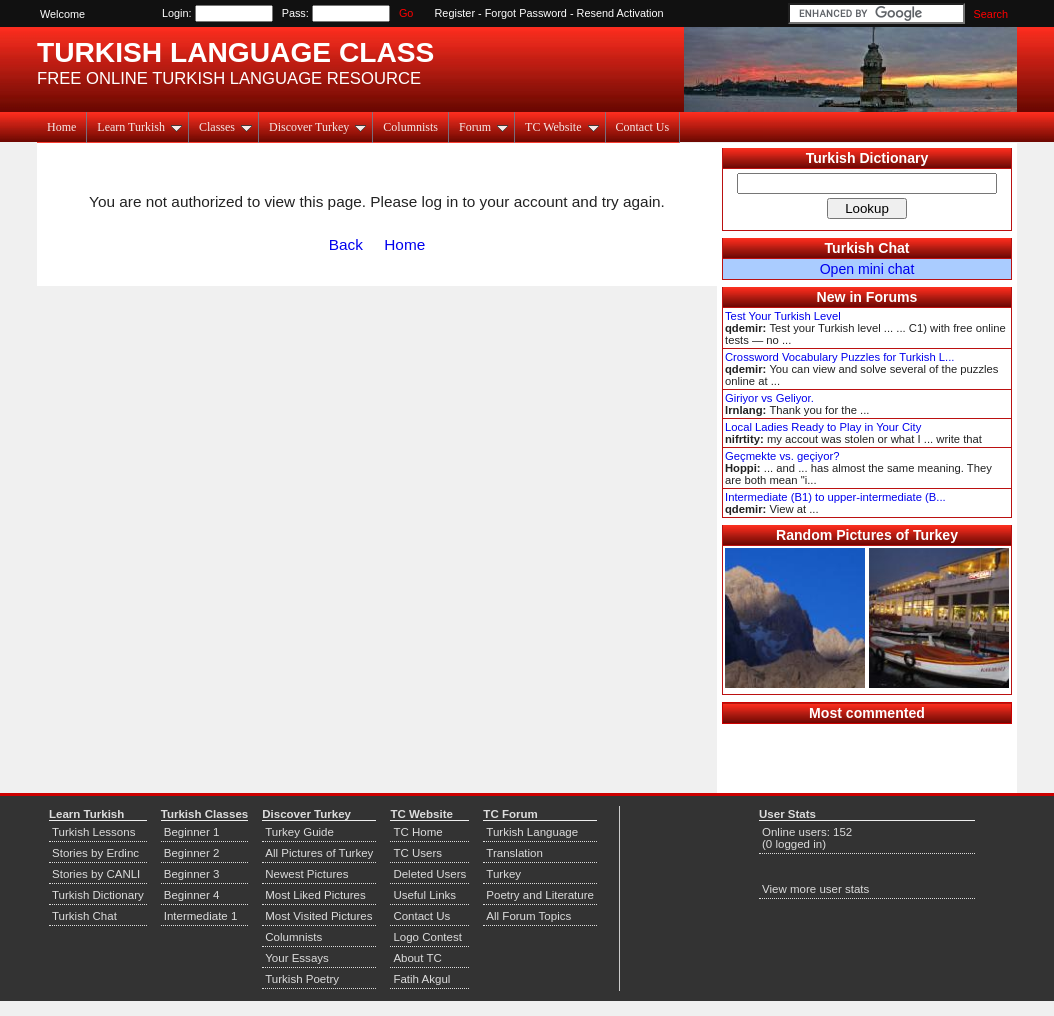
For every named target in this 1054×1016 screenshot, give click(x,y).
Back (346, 244)
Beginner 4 (192, 895)
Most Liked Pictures (315, 895)
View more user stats (815, 889)
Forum (483, 127)
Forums (892, 297)
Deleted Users (429, 874)
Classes (225, 127)
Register (455, 13)
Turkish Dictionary (867, 158)
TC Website (561, 127)
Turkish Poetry (302, 979)
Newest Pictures (306, 874)
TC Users (417, 853)
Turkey (503, 874)
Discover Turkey (317, 127)
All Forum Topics (528, 916)
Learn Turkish (139, 127)
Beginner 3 (192, 874)
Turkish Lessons (93, 832)
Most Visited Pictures (318, 916)
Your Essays (297, 958)
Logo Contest (427, 937)
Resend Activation (620, 13)
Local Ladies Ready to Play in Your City (823, 427)
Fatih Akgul (421, 979)
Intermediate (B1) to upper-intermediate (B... (835, 497)
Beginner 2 (192, 853)
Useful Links (424, 895)
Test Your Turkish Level (783, 316)
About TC (417, 958)
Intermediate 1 (201, 916)
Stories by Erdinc (95, 853)
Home (61, 127)
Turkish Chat (867, 248)
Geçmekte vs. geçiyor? (782, 456)
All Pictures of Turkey (319, 853)
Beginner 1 (192, 832)
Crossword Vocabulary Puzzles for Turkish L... (839, 357)
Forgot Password (526, 13)
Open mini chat (867, 269)
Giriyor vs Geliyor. (769, 398)
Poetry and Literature (540, 895)
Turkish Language (532, 832)
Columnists (410, 127)
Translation (514, 853)
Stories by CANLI (96, 874)
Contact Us (643, 127)
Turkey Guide (299, 832)
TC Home (417, 832)
